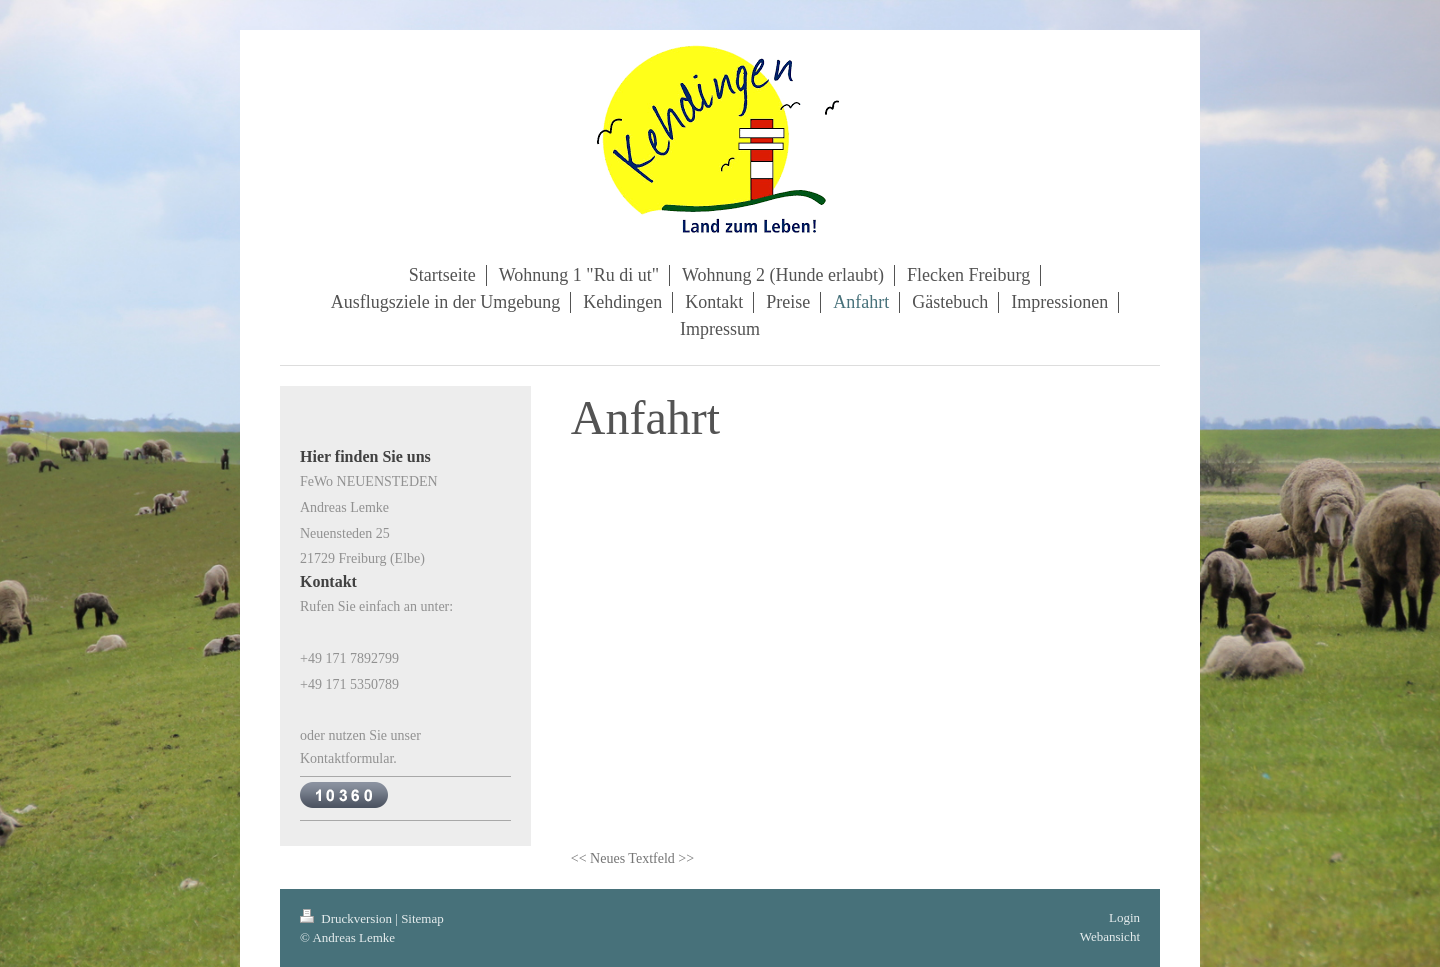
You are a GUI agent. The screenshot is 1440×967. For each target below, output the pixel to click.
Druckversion (347, 918)
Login (1124, 917)
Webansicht (1110, 936)
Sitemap (422, 918)
